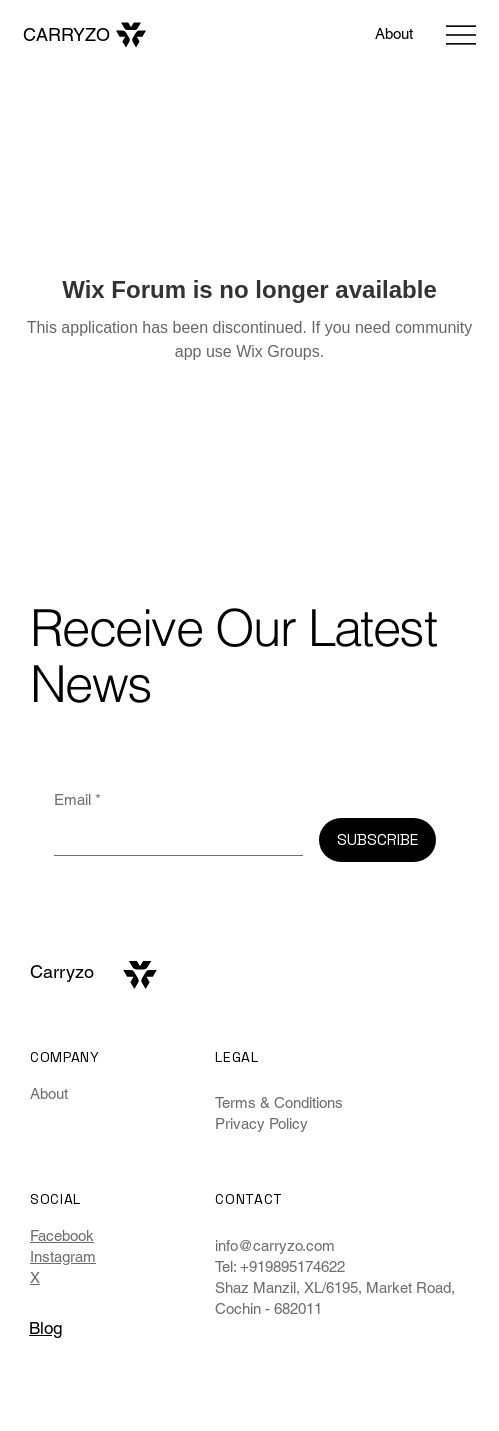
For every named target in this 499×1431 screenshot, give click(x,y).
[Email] (172, 836)
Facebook (62, 1235)
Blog (45, 1328)
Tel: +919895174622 (280, 1266)
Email (77, 799)
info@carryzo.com (275, 1245)
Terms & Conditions (279, 1102)
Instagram (63, 1256)
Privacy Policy (261, 1123)
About (49, 1093)
